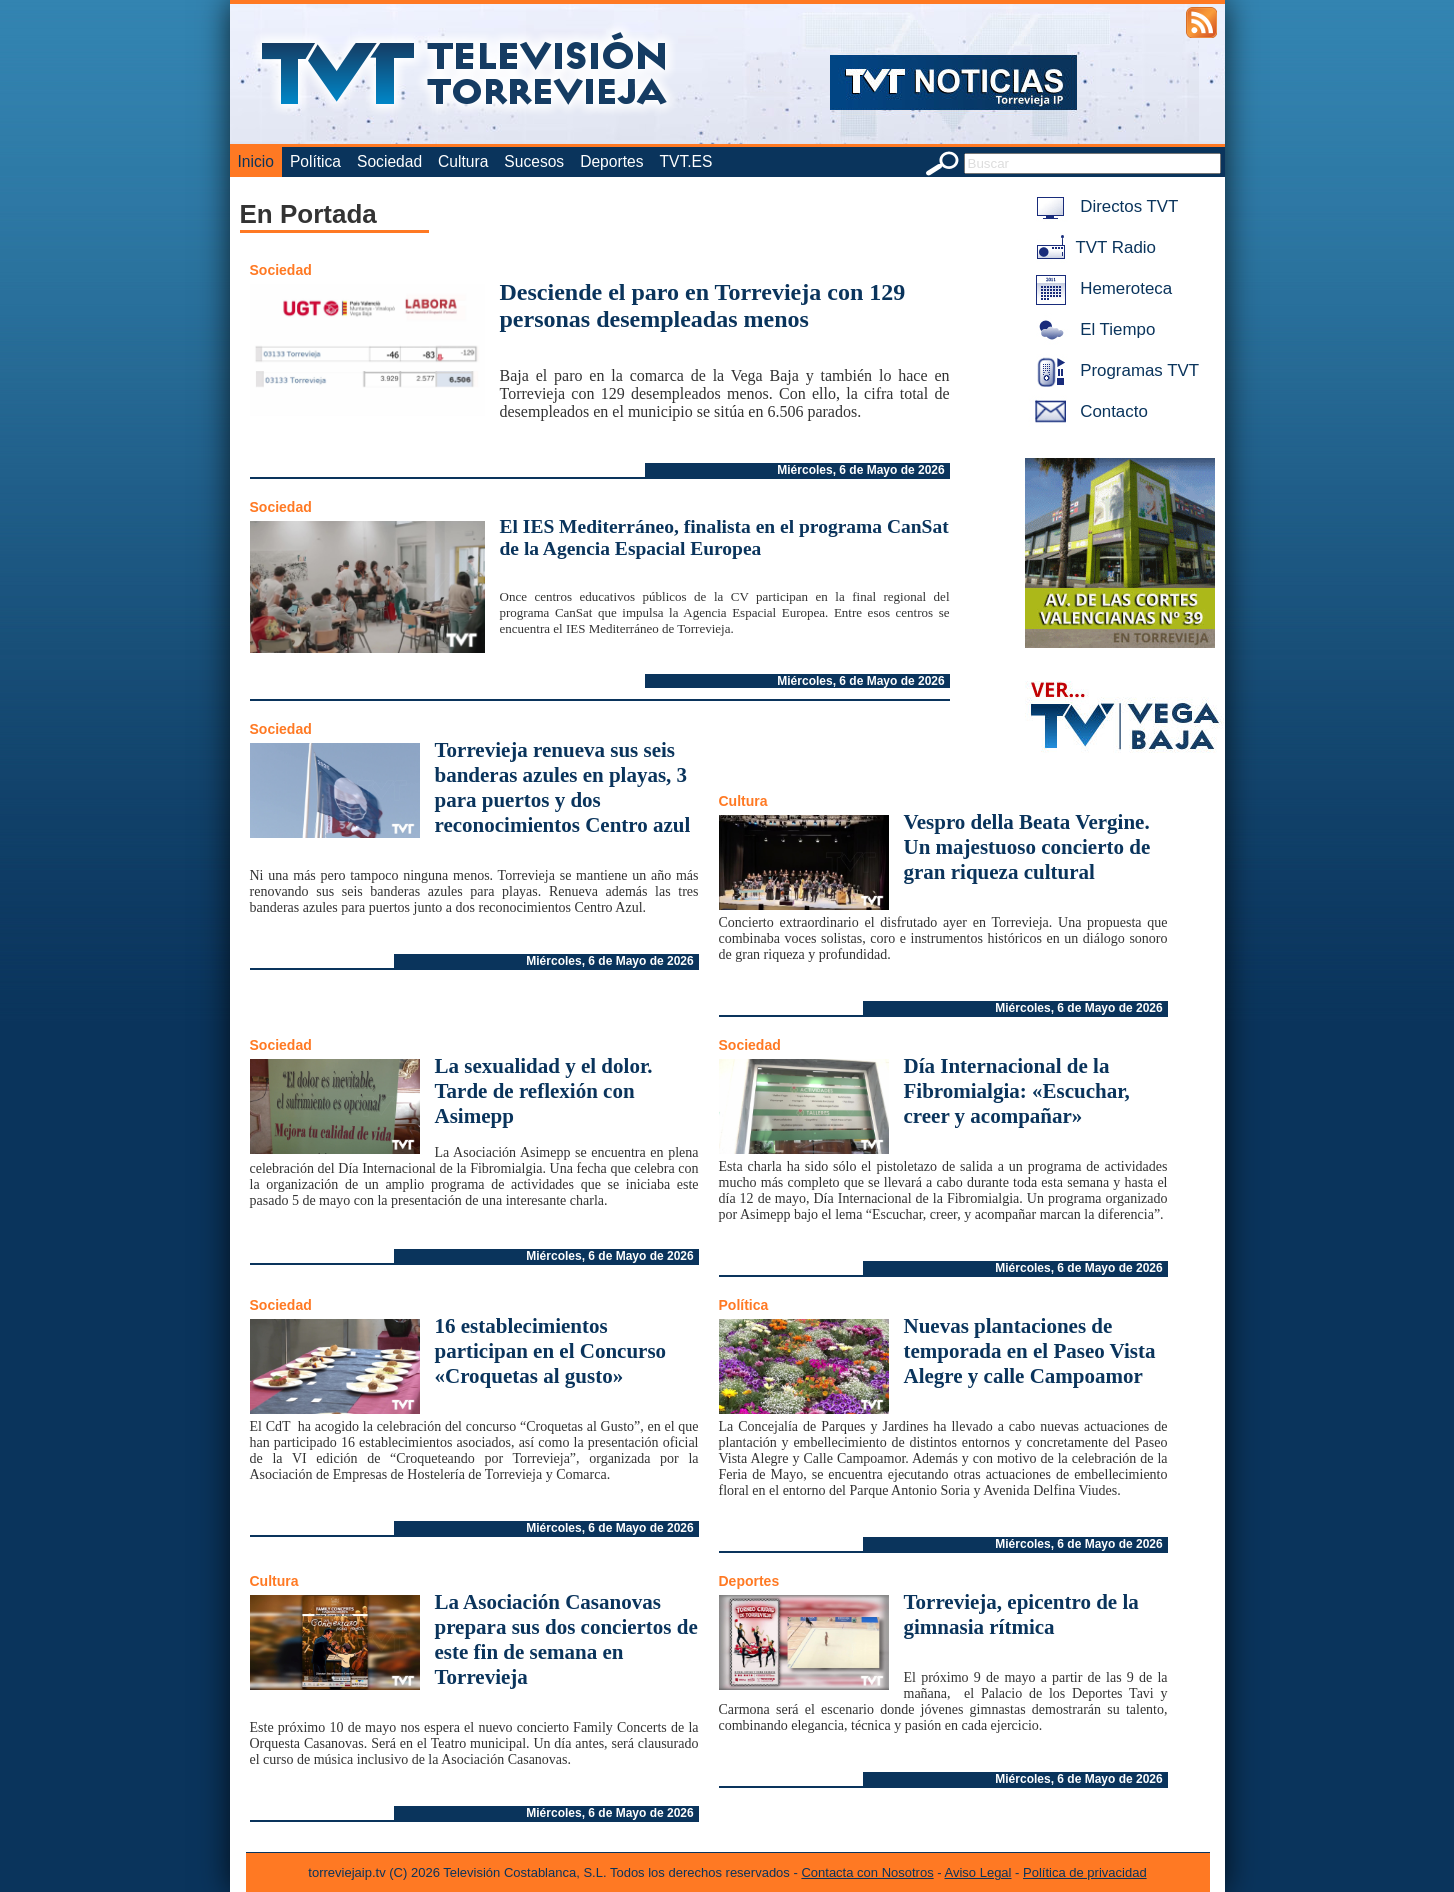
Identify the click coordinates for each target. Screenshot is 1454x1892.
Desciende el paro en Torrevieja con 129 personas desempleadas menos (703, 305)
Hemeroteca (1100, 288)
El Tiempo (1092, 329)
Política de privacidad (1085, 1872)
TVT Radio (1092, 247)
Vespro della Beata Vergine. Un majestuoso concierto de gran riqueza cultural (1027, 847)
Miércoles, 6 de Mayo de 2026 (860, 470)
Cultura (463, 161)
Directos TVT (1103, 206)
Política (315, 161)
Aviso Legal (978, 1872)
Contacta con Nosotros (867, 1872)
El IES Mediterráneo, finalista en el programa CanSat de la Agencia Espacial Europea (724, 537)
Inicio (256, 161)
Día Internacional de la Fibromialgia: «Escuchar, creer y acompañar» (1017, 1091)
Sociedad (389, 161)
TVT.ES (685, 161)
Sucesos (534, 161)
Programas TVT (1114, 370)
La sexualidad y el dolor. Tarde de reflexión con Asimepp (544, 1091)
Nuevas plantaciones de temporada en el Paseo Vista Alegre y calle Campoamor (1030, 1351)
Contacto (1088, 411)
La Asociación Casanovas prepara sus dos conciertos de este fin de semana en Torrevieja (566, 1639)
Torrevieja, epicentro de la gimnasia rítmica (1021, 1614)
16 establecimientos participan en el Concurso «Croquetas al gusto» (551, 1351)
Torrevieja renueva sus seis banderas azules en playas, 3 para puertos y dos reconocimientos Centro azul (563, 787)
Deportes (611, 161)
